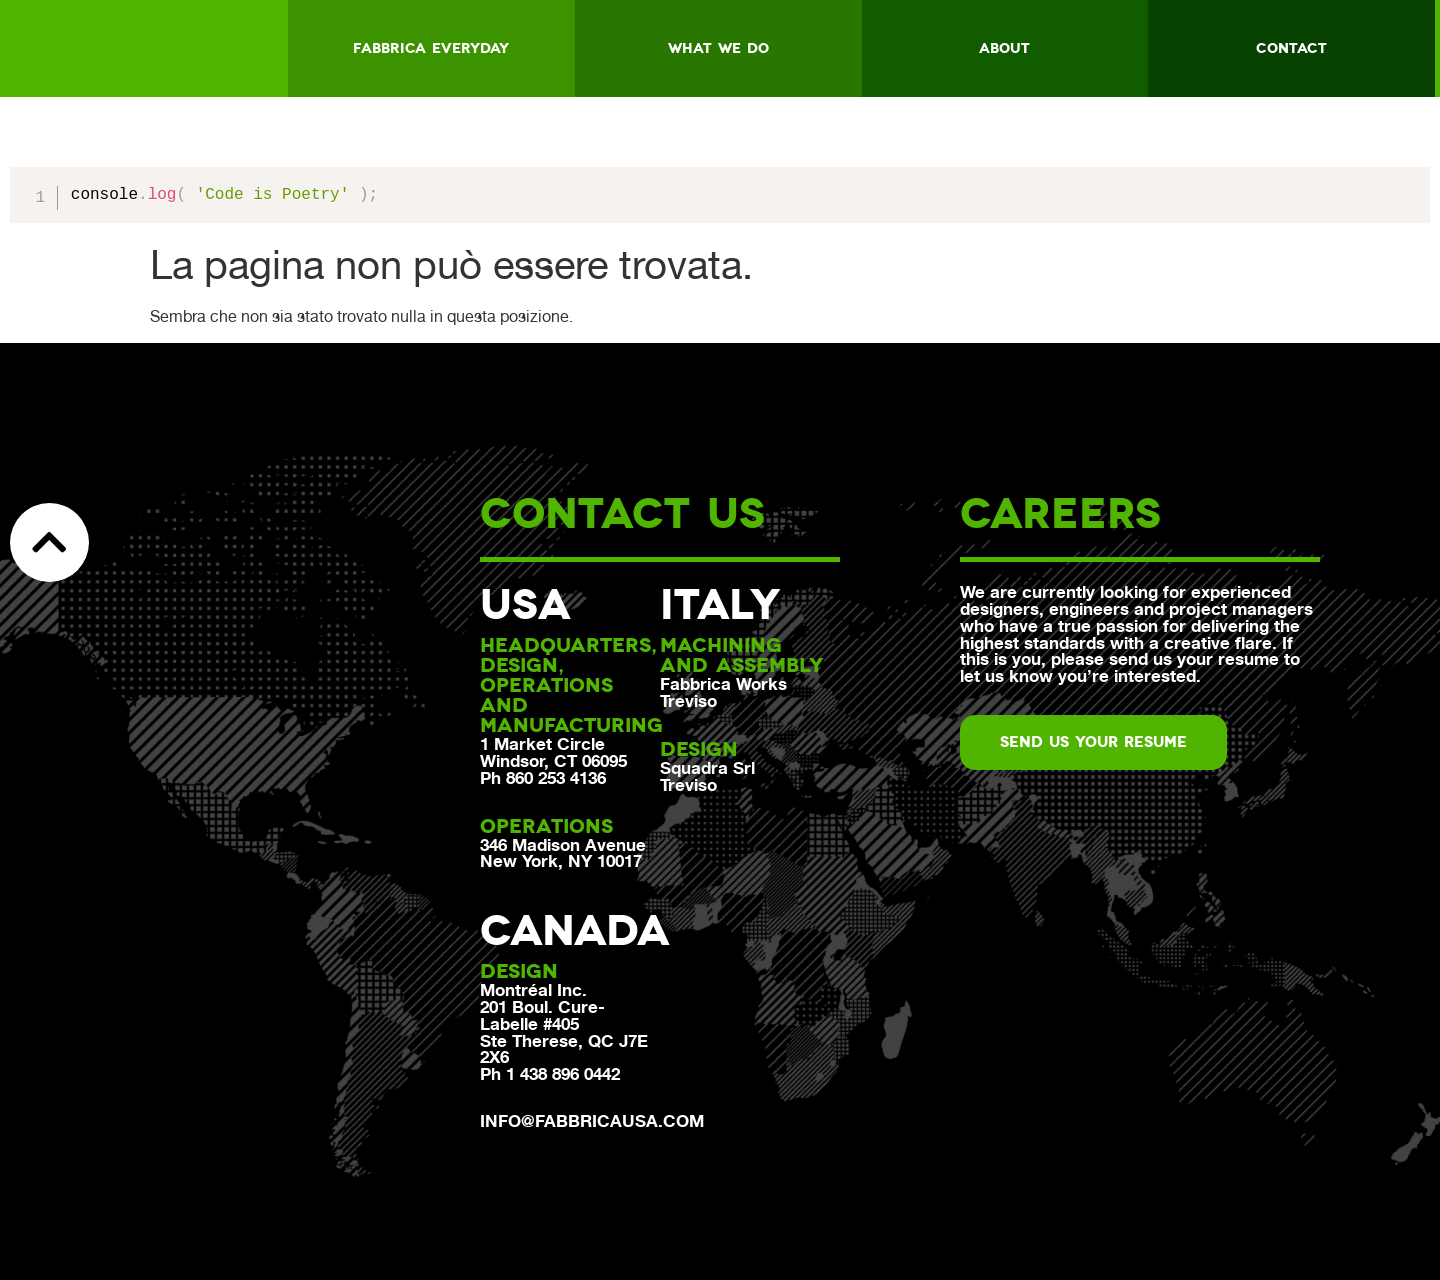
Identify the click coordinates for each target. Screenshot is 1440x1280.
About (1004, 48)
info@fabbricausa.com (592, 1121)
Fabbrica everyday (431, 48)
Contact (1291, 48)
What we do (718, 48)
